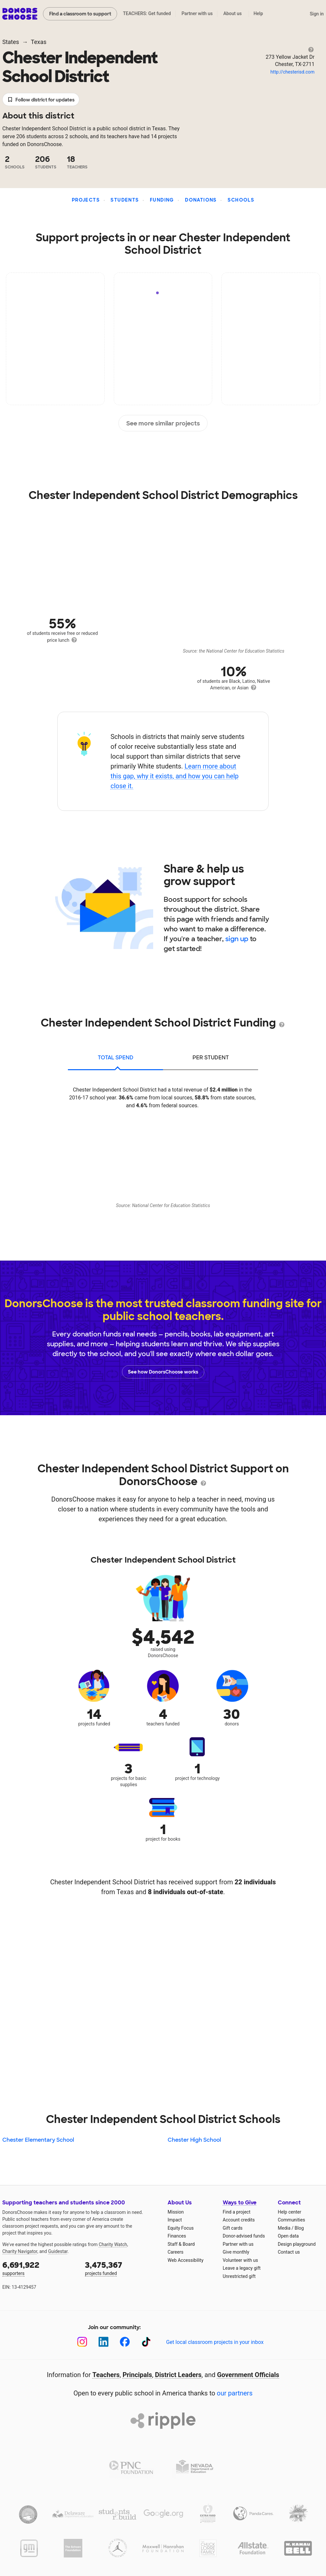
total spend (115, 1057)
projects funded (121, 2268)
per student (211, 1057)
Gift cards (233, 2228)
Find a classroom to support (80, 14)
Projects (86, 200)
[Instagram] (82, 2341)
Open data (288, 2236)
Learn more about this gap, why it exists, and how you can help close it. (175, 776)
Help (258, 13)
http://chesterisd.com (293, 72)
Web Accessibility (185, 2260)
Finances (177, 2236)
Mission (176, 2212)
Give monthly (236, 2252)
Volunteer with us (240, 2260)
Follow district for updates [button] (40, 100)
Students (125, 200)
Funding (162, 200)
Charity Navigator (19, 2251)
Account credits (239, 2219)
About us (232, 13)
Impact (175, 2219)
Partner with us (197, 13)
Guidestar (58, 2251)
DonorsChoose (19, 14)
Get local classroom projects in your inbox (214, 2342)
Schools (241, 200)
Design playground (297, 2244)
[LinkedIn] (103, 2341)
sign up (236, 939)
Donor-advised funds (244, 2236)
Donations (201, 200)
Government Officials (248, 2375)
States (10, 41)
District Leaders (178, 2375)
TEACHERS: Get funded (147, 13)
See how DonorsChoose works (163, 1372)
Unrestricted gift (239, 2276)
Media (284, 2228)
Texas (38, 41)
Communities (291, 2219)
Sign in (317, 13)
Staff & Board (181, 2244)
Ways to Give (239, 2202)
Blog (299, 2228)
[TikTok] (146, 2341)
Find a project (236, 2212)
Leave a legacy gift (242, 2268)
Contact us (289, 2252)
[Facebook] (124, 2341)
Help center (289, 2212)
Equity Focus (181, 2228)
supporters (39, 2268)
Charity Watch (113, 2244)
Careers (175, 2252)
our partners (235, 2393)
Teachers (106, 2375)
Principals (137, 2375)
